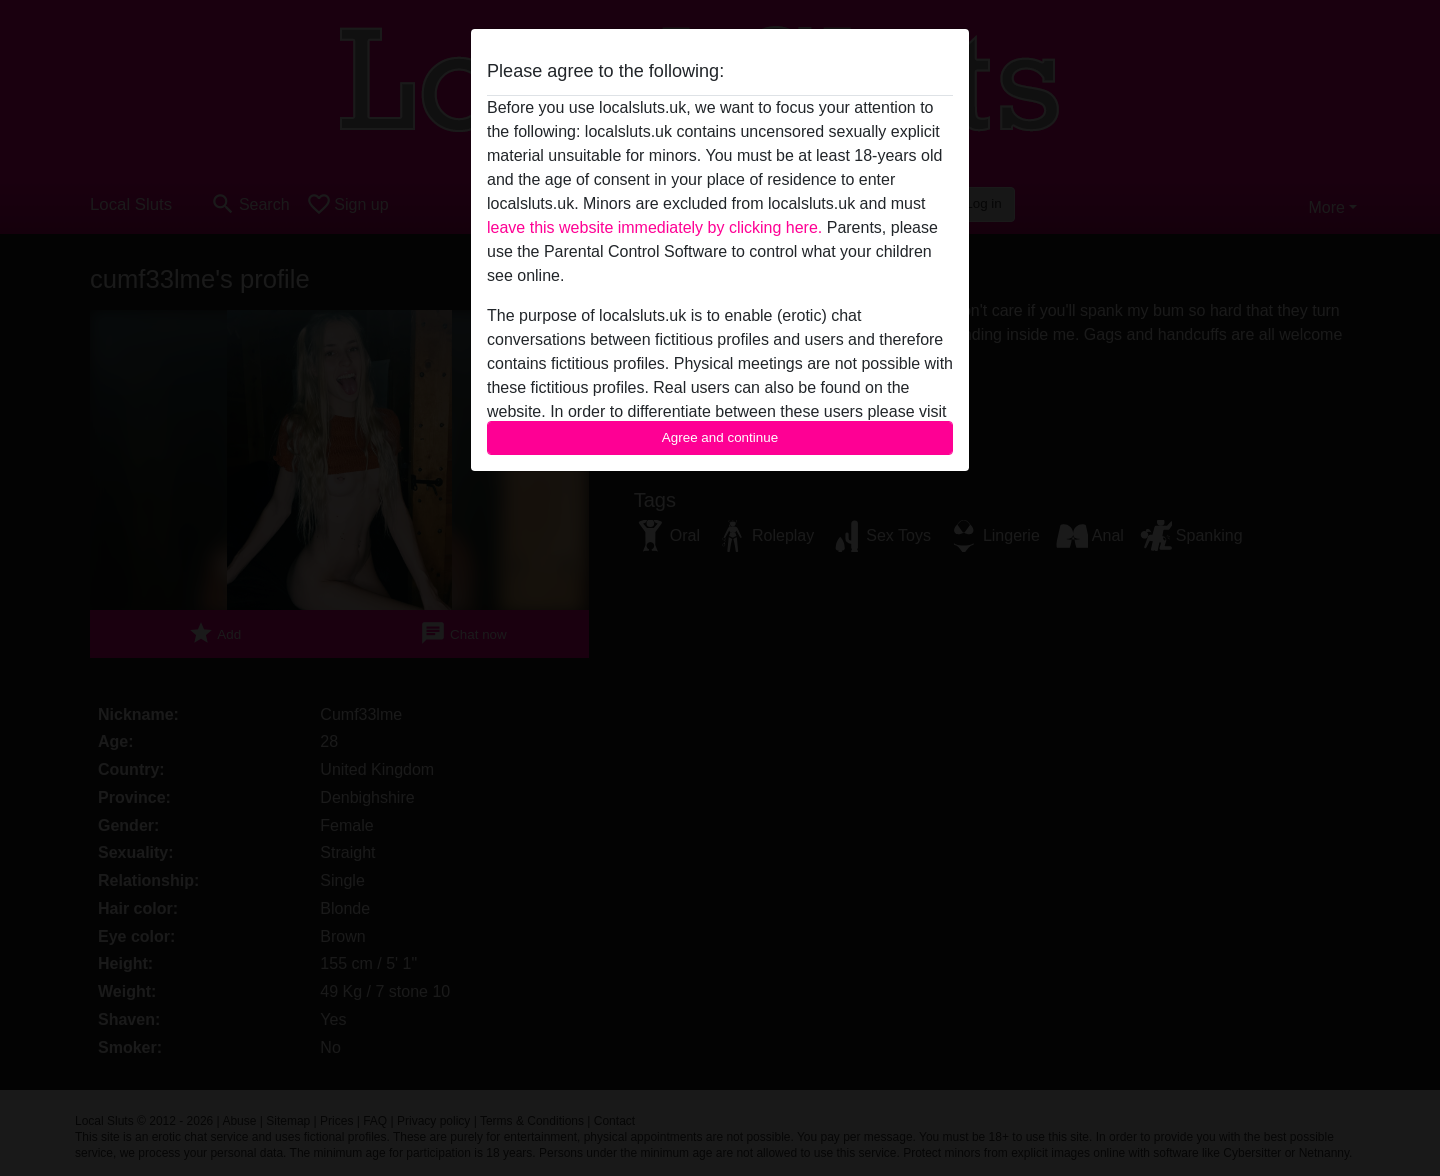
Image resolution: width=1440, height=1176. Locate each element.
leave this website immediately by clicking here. (654, 227)
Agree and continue (720, 437)
